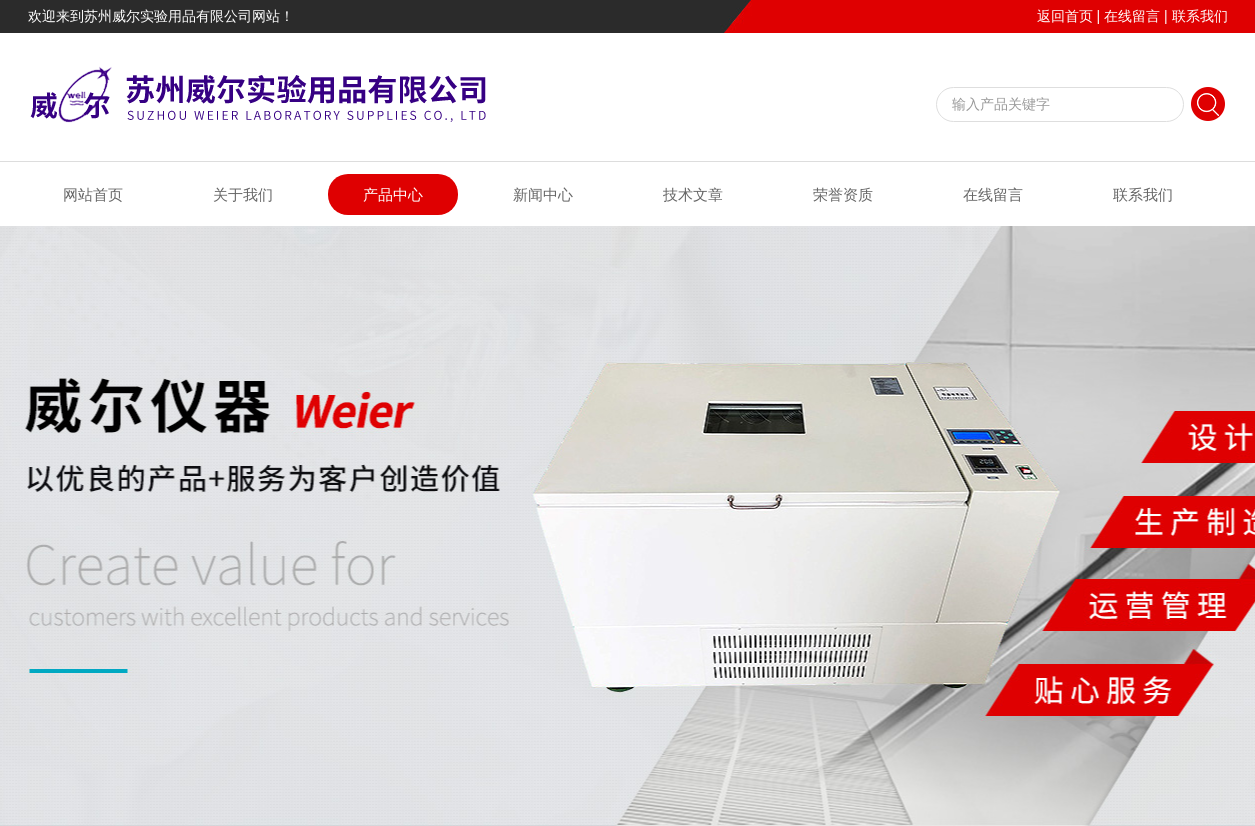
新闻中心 (543, 194)
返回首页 (1065, 16)
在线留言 (1132, 16)
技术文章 (693, 194)
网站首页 (93, 194)
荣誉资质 (843, 194)
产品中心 (393, 194)
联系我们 (1200, 16)
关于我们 (243, 194)
